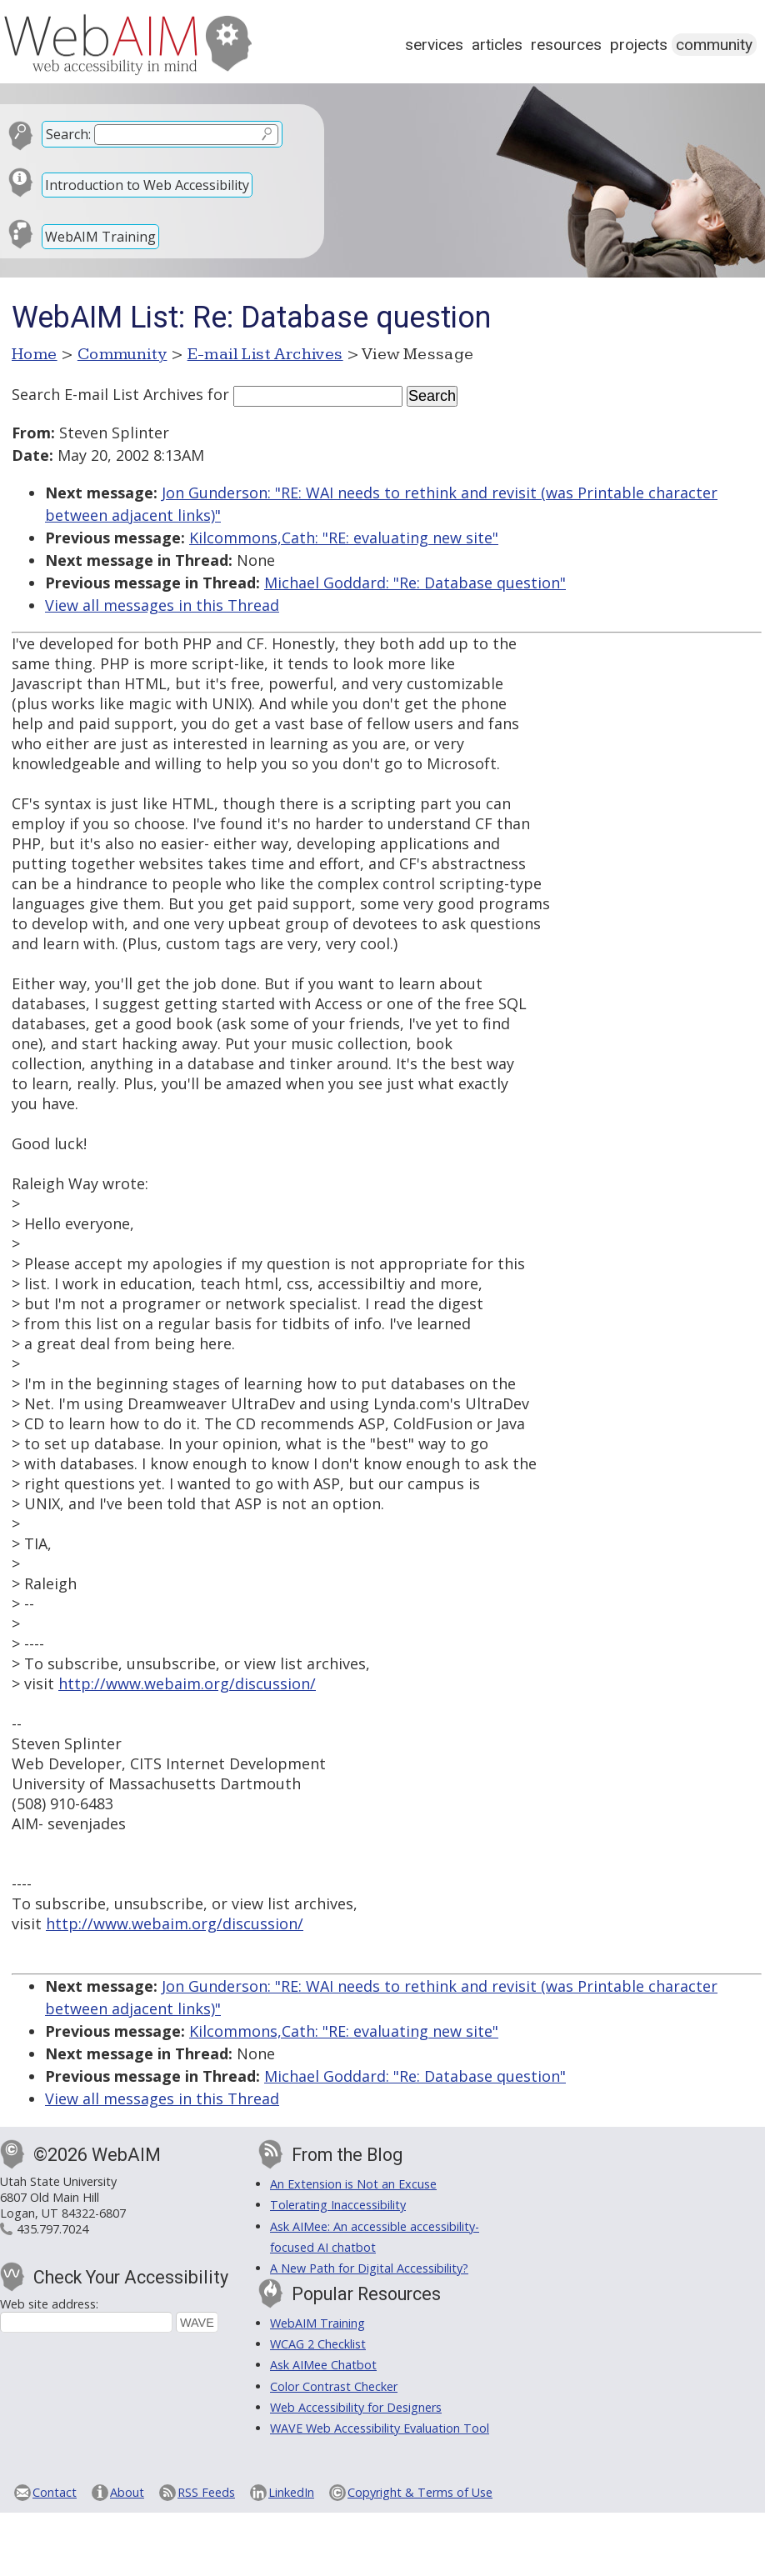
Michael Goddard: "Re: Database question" (415, 583)
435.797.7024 (52, 2229)
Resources (566, 44)
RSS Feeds (206, 2492)
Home (35, 354)
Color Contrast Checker (334, 2386)
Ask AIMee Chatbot (323, 2365)
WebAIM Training (100, 237)
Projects (639, 44)
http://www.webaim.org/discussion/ (187, 1683)
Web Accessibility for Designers (356, 2407)
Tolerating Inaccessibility (338, 2205)
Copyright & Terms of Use (420, 2492)
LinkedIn (291, 2492)
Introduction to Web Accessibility (147, 185)
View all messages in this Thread (162, 605)
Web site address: (49, 2304)
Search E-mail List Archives (107, 394)
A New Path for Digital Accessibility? (369, 2268)
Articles (497, 44)
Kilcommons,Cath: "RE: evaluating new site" (343, 538)
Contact (54, 2492)
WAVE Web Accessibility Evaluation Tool (379, 2428)
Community (714, 44)
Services (434, 44)
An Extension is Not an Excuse (353, 2184)
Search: (68, 134)
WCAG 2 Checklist (318, 2344)
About (127, 2492)
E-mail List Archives (265, 354)
